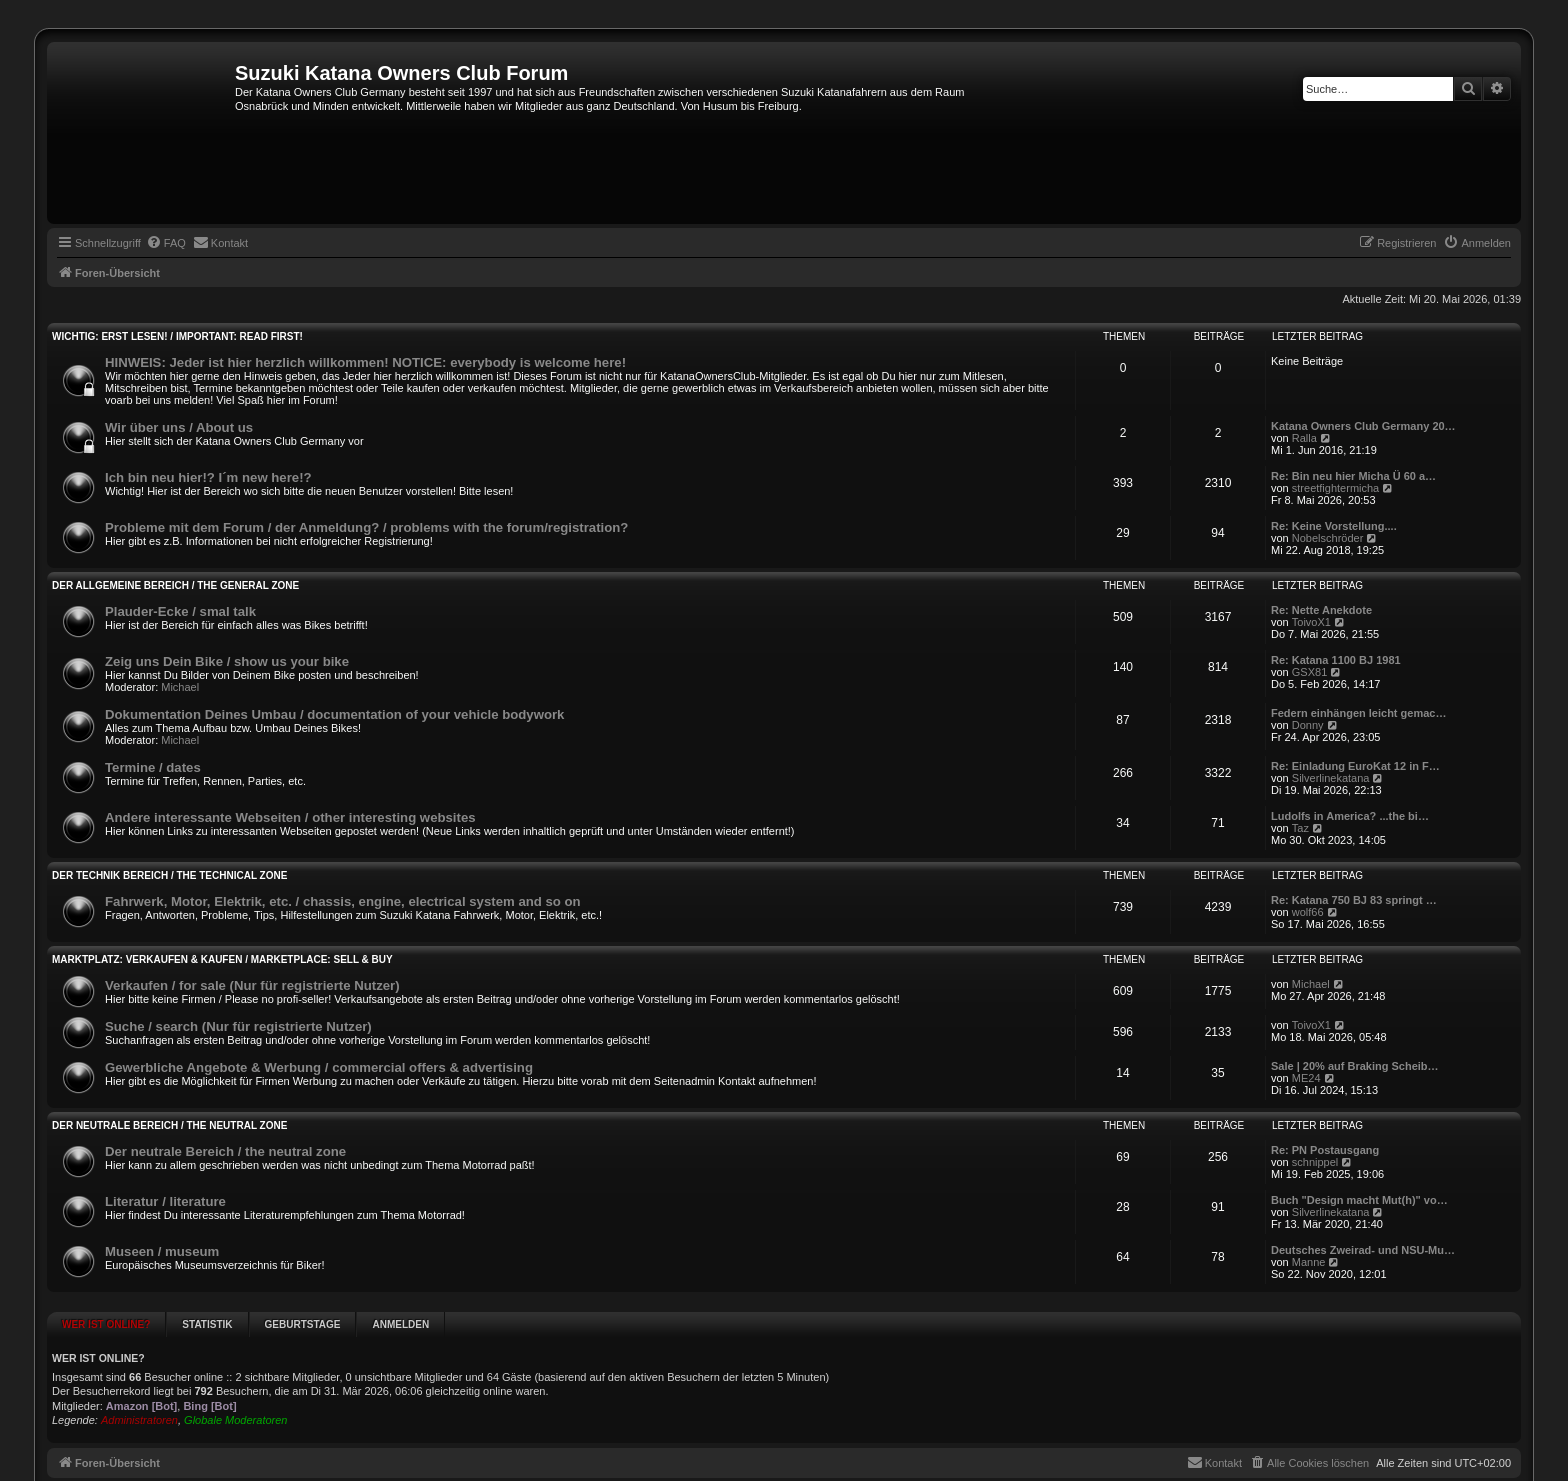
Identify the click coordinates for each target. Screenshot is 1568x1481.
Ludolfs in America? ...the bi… (1350, 816)
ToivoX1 (1311, 622)
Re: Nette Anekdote (1321, 610)
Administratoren (139, 1420)
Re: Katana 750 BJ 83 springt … (1354, 900)
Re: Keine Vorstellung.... (1334, 526)
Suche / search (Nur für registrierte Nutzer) (238, 1026)
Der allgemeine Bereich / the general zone (175, 585)
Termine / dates (153, 767)
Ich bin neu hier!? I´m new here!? (208, 477)
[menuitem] (166, 243)
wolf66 (1308, 912)
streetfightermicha (1335, 488)
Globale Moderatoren (235, 1420)
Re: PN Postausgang (1325, 1150)
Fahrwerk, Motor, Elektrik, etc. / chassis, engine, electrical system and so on (343, 901)
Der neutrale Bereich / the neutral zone (169, 1125)
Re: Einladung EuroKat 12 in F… (1355, 766)
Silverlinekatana (1331, 778)
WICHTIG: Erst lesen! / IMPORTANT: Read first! (177, 336)
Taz (1300, 828)
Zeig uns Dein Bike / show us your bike (227, 661)
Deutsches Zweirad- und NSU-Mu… (1363, 1250)
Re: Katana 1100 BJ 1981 (1336, 660)
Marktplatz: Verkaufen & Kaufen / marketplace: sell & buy (222, 959)
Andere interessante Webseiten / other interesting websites (290, 817)
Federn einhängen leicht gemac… (1358, 713)
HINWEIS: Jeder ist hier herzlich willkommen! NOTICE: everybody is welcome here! (365, 362)
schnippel (1315, 1162)
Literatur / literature (165, 1201)
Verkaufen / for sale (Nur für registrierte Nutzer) (252, 985)
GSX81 (1309, 672)
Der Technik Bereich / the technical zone (169, 875)
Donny (1308, 725)
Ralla (1304, 438)
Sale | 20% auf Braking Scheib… (1355, 1066)
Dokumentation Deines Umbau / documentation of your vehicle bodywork (334, 714)
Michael (180, 687)
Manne (1309, 1262)
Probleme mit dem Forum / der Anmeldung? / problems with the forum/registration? (366, 527)
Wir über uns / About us (179, 427)
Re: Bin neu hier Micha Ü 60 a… (1353, 476)
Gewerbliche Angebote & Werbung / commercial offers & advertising (319, 1067)
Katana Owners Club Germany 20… (1363, 426)
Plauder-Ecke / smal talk (180, 611)
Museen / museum (162, 1251)
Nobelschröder (1328, 538)
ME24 (1306, 1078)
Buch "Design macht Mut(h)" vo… (1359, 1200)
